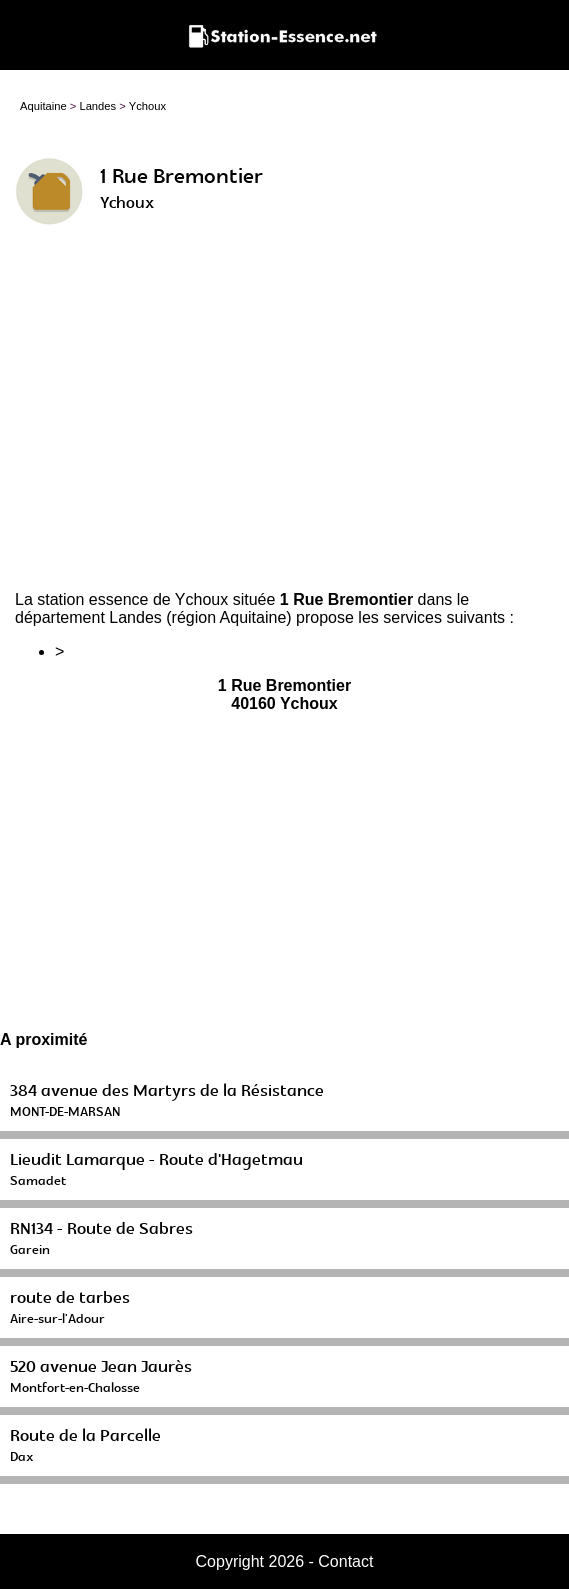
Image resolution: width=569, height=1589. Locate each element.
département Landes (88, 617)
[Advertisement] (284, 416)
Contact (345, 1561)
